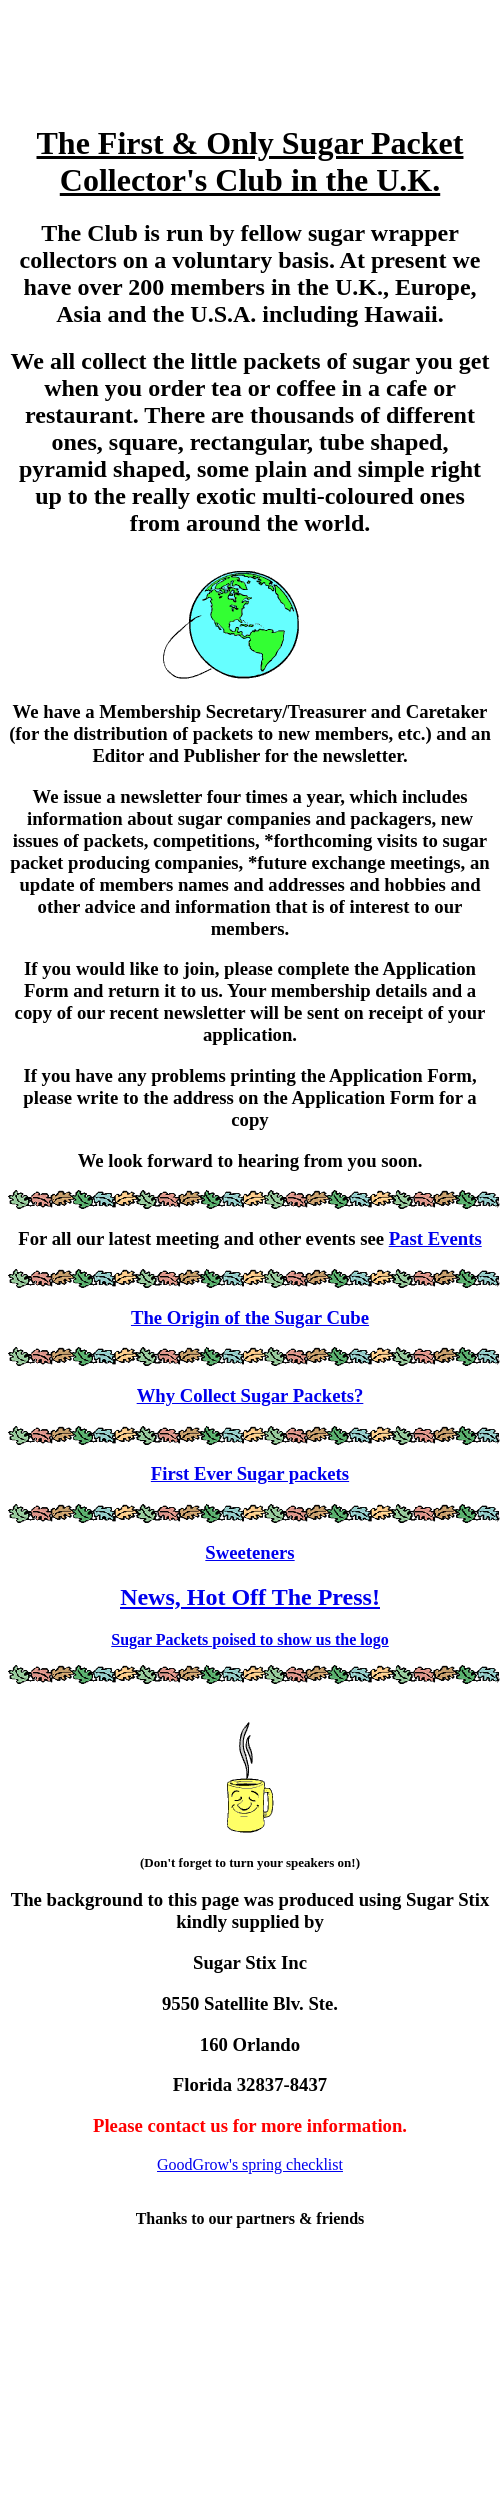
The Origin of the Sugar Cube (250, 1317)
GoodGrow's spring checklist (250, 2164)
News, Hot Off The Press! (250, 1597)
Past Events (435, 1238)
